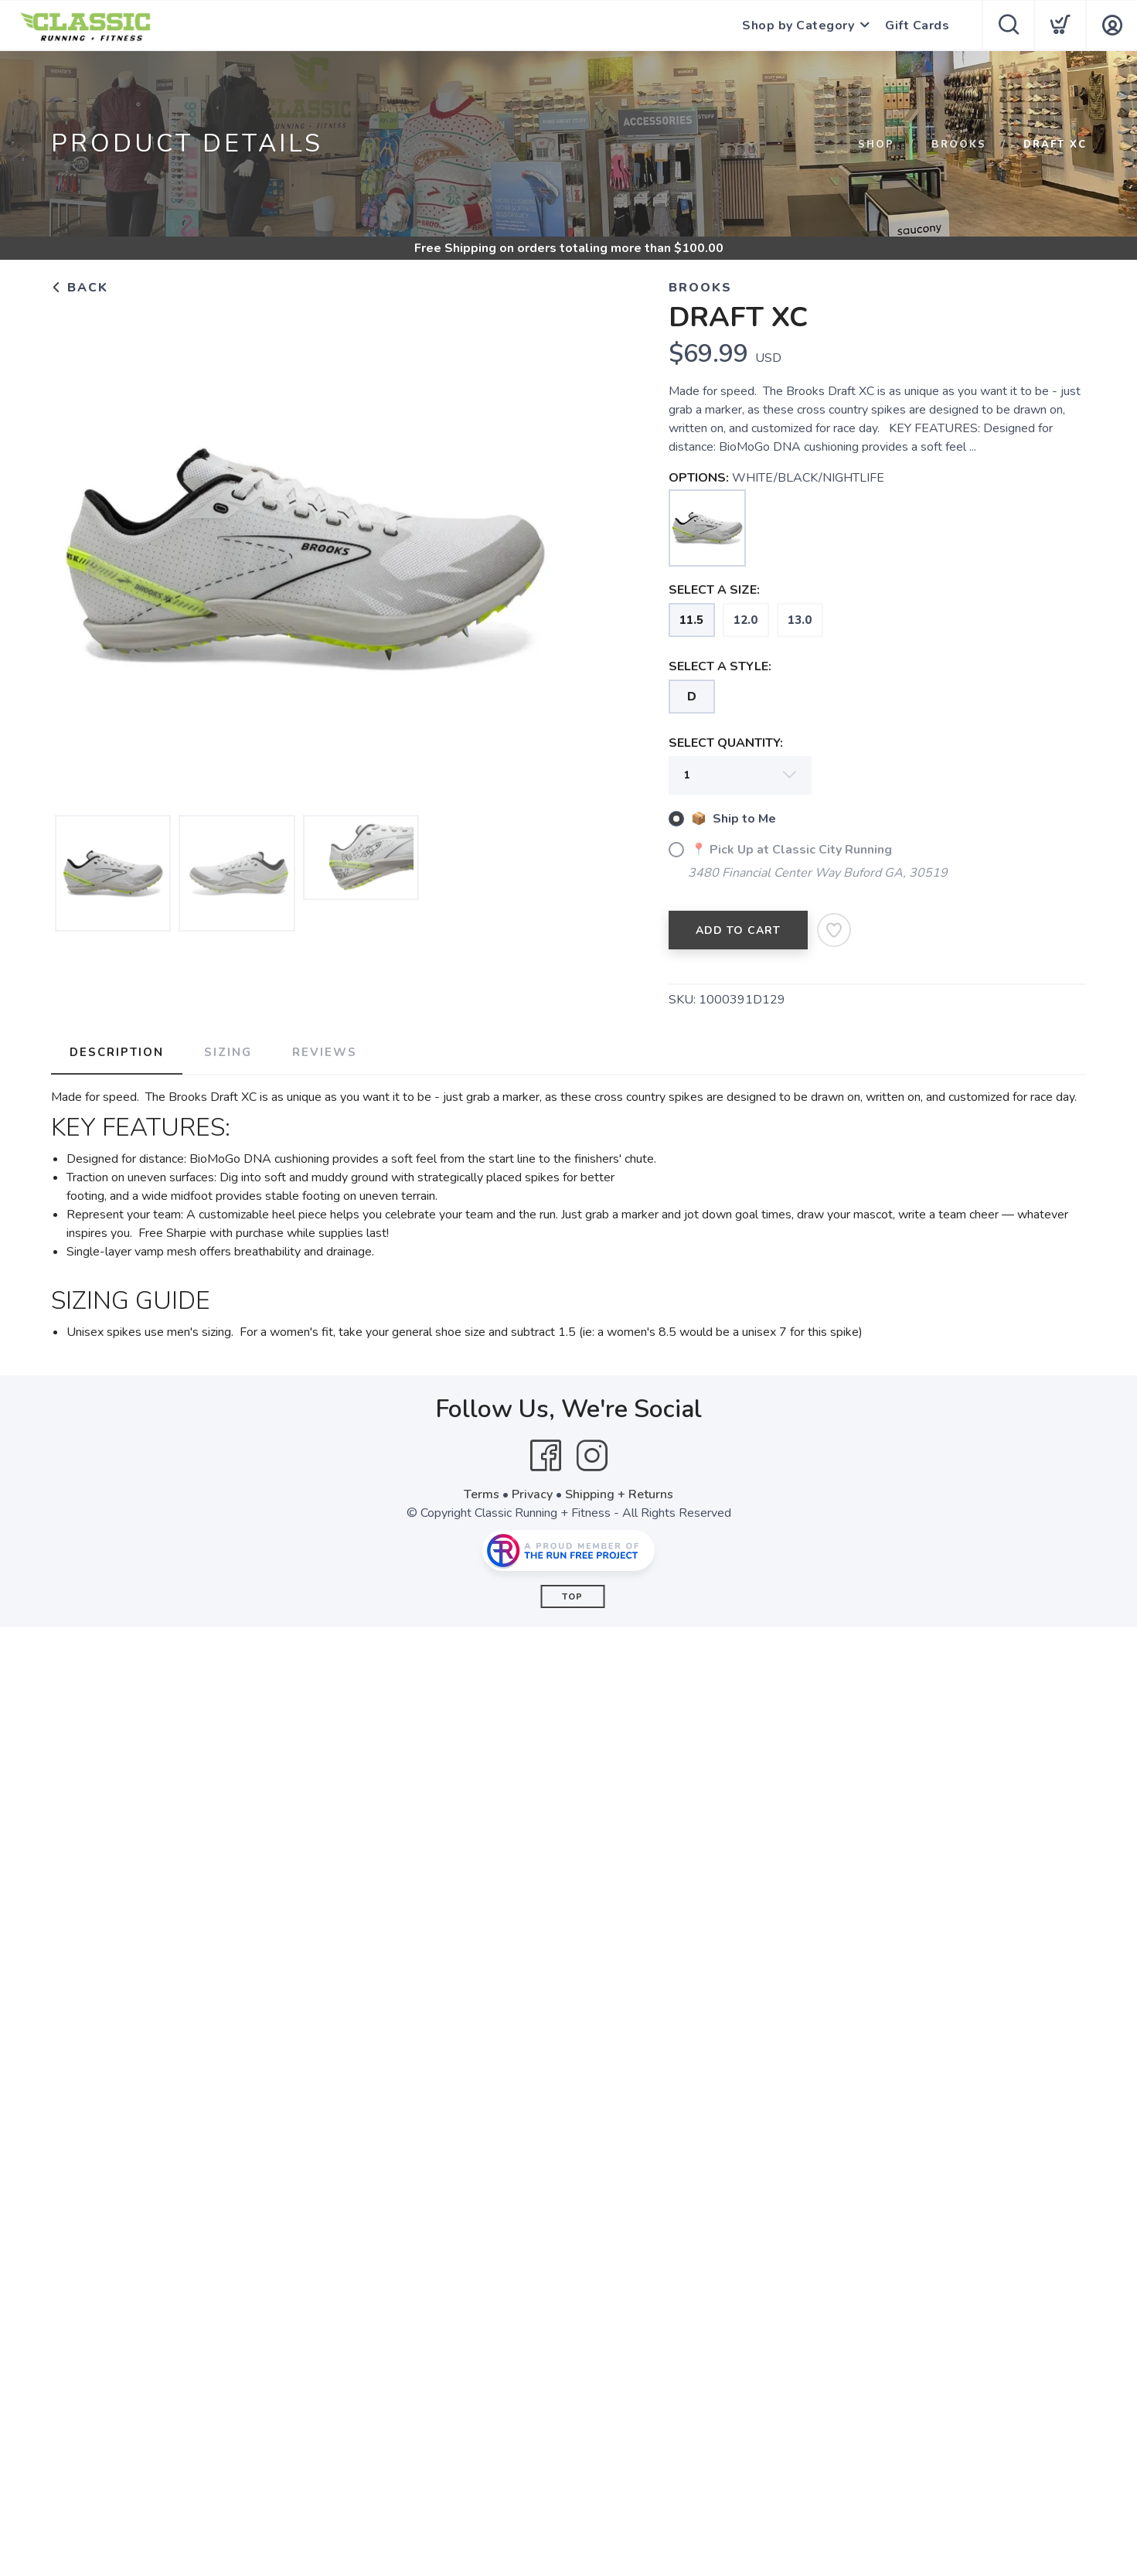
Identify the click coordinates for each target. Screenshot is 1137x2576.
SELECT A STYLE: (720, 666)
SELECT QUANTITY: (726, 742)
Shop (876, 145)
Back (79, 287)
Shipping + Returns (619, 1494)
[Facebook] (546, 1456)
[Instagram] (592, 1456)
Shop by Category (798, 25)
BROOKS (958, 145)
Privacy (532, 1494)
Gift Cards (917, 25)
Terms (481, 1494)
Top (572, 1597)
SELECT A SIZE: (714, 589)
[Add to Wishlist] (834, 930)
